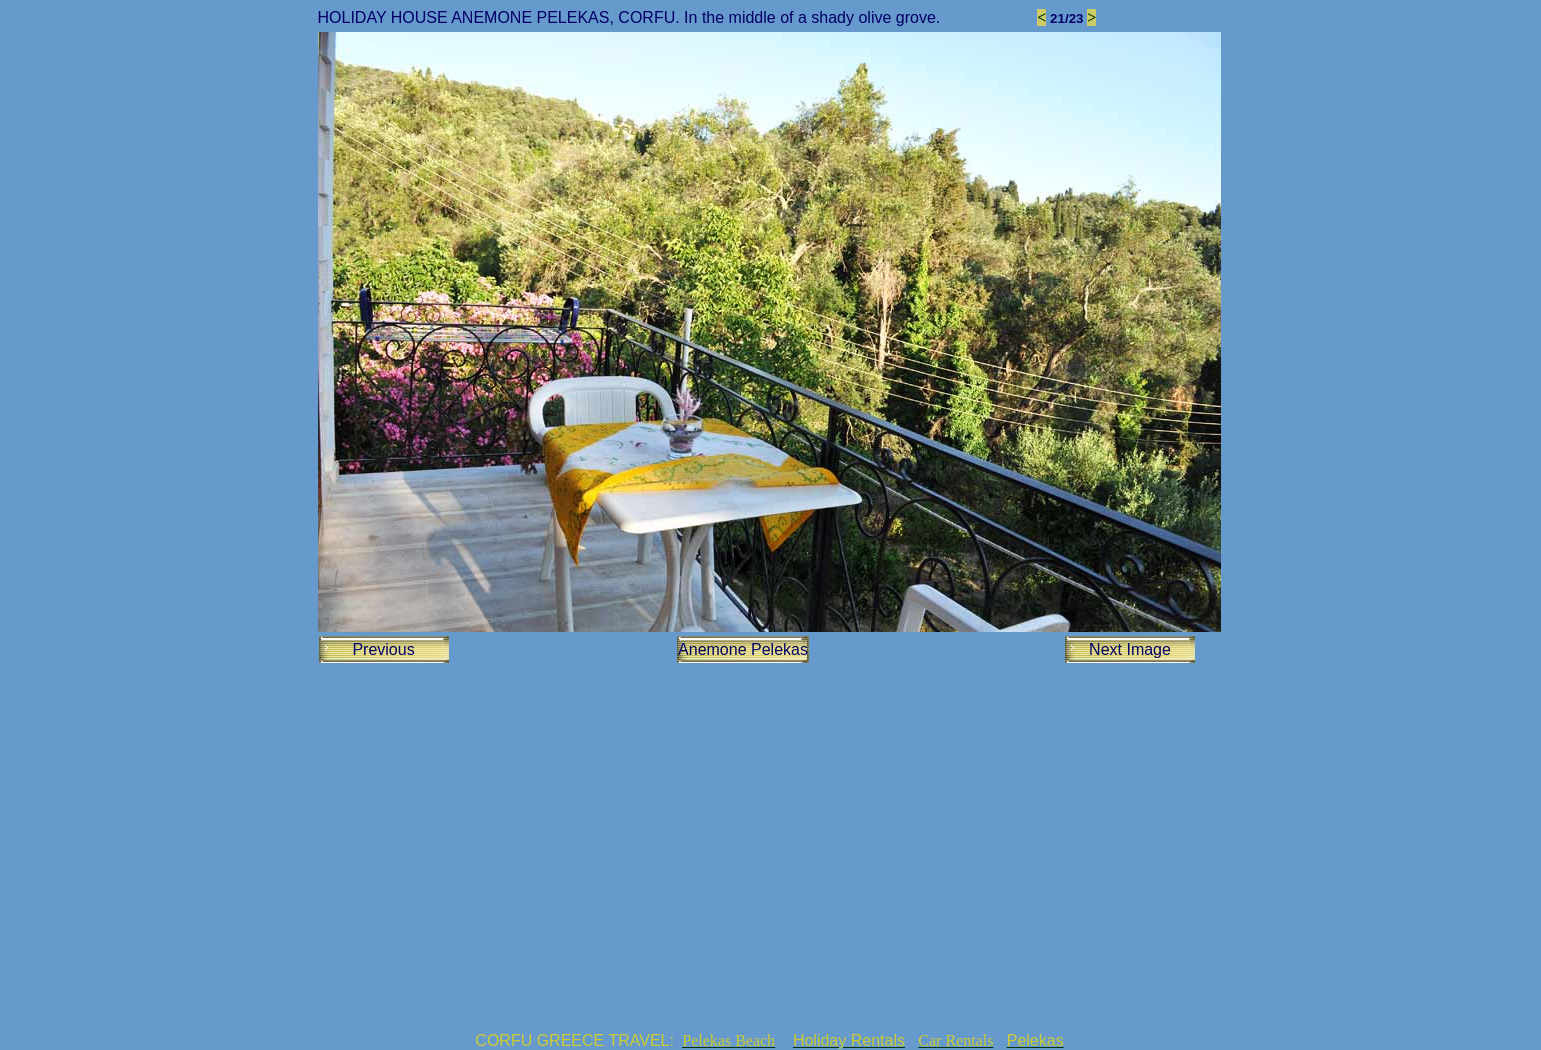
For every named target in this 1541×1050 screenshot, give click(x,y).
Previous (383, 649)
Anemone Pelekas (743, 649)
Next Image (1130, 649)
